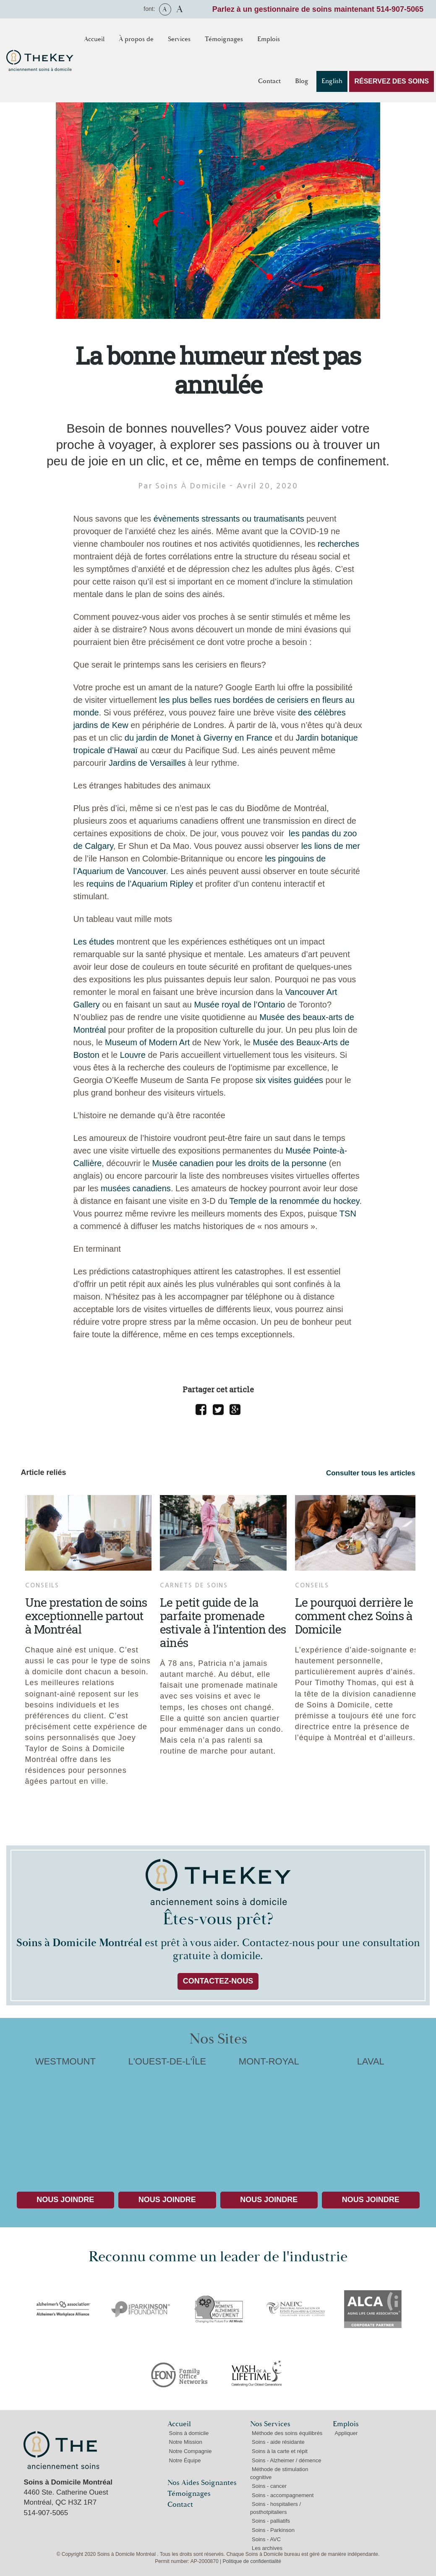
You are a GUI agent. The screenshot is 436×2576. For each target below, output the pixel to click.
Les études (94, 941)
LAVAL (371, 2117)
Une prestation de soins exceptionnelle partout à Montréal (86, 1616)
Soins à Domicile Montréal (61, 2450)
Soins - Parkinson (273, 2530)
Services (179, 39)
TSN (347, 1213)
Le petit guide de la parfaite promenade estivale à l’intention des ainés (223, 1622)
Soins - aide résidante (278, 2442)
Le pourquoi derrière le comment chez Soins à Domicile (354, 1616)
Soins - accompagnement (282, 2495)
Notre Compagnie (190, 2451)
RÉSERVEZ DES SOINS (391, 81)
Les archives (267, 2548)
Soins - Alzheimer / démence (286, 2460)
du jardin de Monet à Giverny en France (198, 737)
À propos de (136, 39)
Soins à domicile (189, 2433)
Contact (269, 81)
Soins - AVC (266, 2539)
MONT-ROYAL (269, 2117)
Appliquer (346, 2433)
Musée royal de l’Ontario (239, 1004)
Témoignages (224, 39)
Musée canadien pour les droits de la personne (239, 1163)
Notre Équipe (185, 2460)
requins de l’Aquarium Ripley (139, 883)
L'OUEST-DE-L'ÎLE (167, 2117)
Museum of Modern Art (147, 1042)
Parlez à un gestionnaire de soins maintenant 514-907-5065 (317, 9)
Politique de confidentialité (251, 2561)
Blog (301, 81)
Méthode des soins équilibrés (287, 2433)
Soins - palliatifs (271, 2521)
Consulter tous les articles (370, 1473)
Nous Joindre (65, 2199)
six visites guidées (289, 1080)
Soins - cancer (269, 2486)
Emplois (268, 39)
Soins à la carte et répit (280, 2451)
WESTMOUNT (66, 2117)
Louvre (133, 1055)
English (331, 81)
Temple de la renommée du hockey (295, 1201)
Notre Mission (185, 2442)
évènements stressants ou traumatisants (229, 518)
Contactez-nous (218, 1981)
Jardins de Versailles (147, 762)
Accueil (94, 39)
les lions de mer (330, 846)
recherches (338, 543)
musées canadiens (136, 1188)
